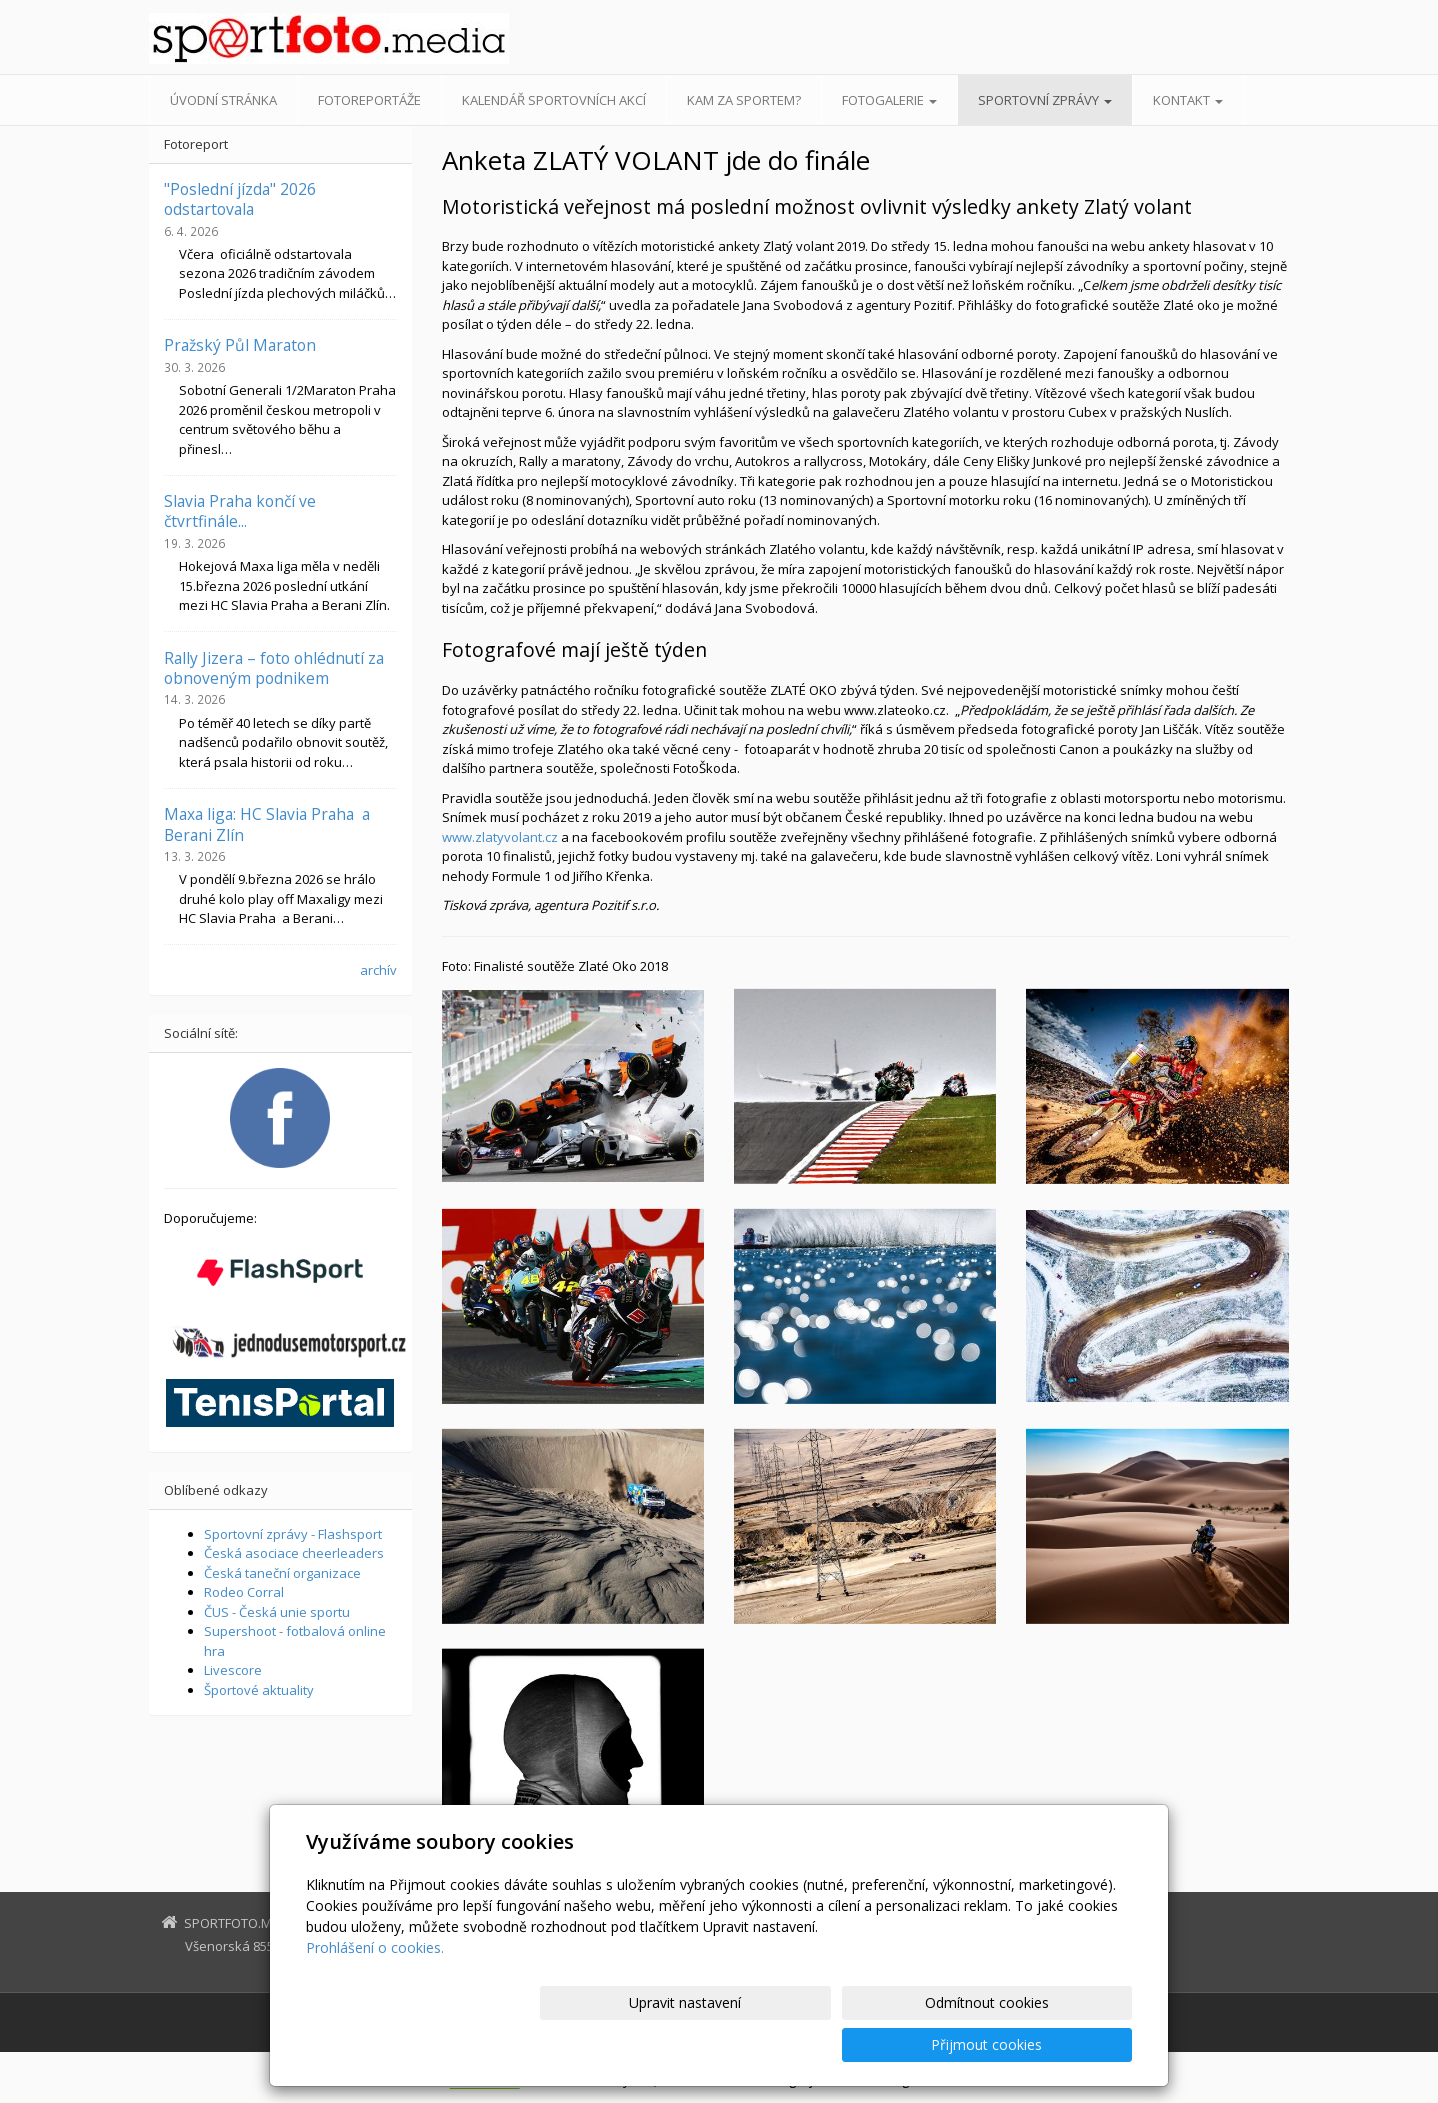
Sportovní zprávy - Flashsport (293, 1534)
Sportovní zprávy (1045, 100)
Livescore (233, 1670)
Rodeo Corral (244, 1592)
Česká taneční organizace (282, 1573)
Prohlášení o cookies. (375, 1989)
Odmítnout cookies (892, 2044)
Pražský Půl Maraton (240, 345)
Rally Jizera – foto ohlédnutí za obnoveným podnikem (274, 668)
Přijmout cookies (1055, 2044)
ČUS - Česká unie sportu (277, 1612)
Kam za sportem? (744, 100)
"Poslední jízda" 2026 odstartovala (240, 199)
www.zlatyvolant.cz (500, 837)
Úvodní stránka (223, 100)
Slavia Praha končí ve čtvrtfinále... (240, 511)
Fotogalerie (889, 100)
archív (378, 970)
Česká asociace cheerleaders (294, 1553)
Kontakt (1188, 100)
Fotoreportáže (369, 100)
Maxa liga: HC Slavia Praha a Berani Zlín (267, 824)
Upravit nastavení (728, 2044)
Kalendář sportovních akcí (554, 100)
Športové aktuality (259, 1690)
